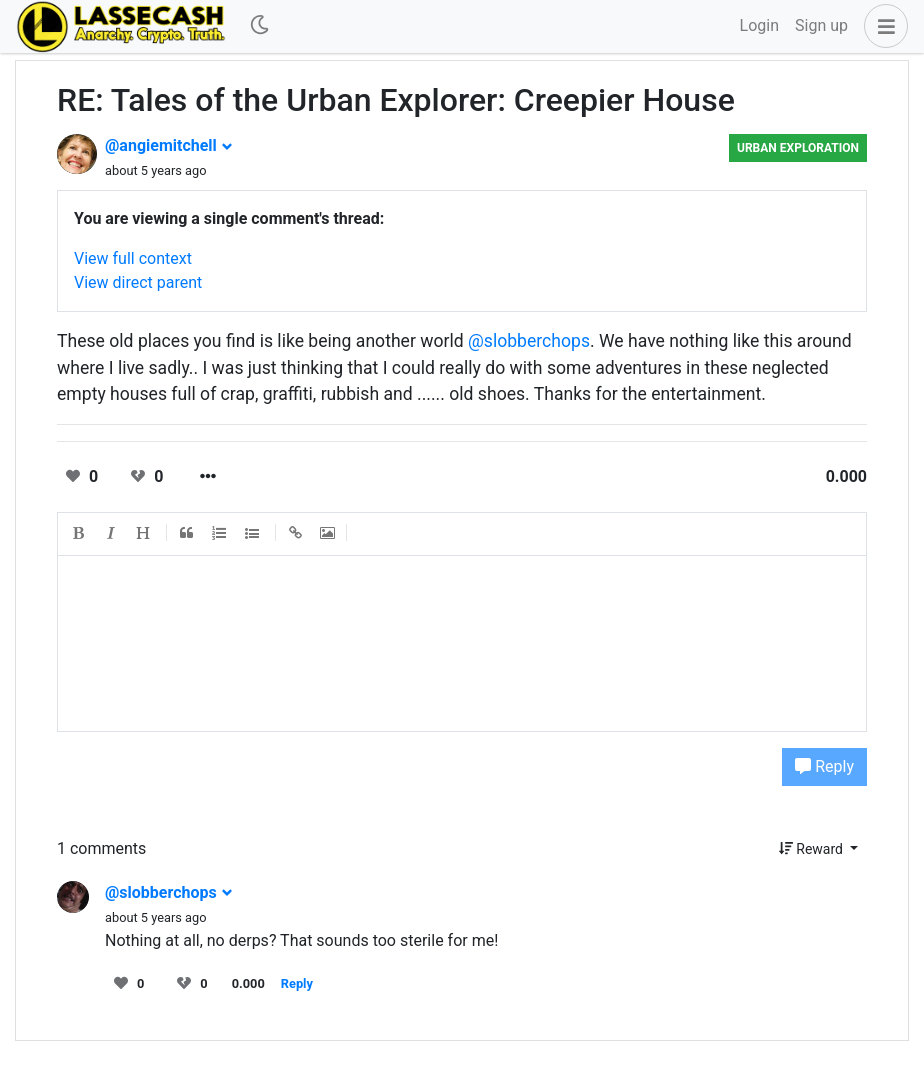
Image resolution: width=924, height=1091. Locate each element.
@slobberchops (529, 341)
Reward (813, 849)
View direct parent (138, 282)
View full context (133, 258)
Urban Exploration (798, 148)
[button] (882, 26)
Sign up (821, 25)
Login (759, 25)
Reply (824, 766)
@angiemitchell (169, 145)
